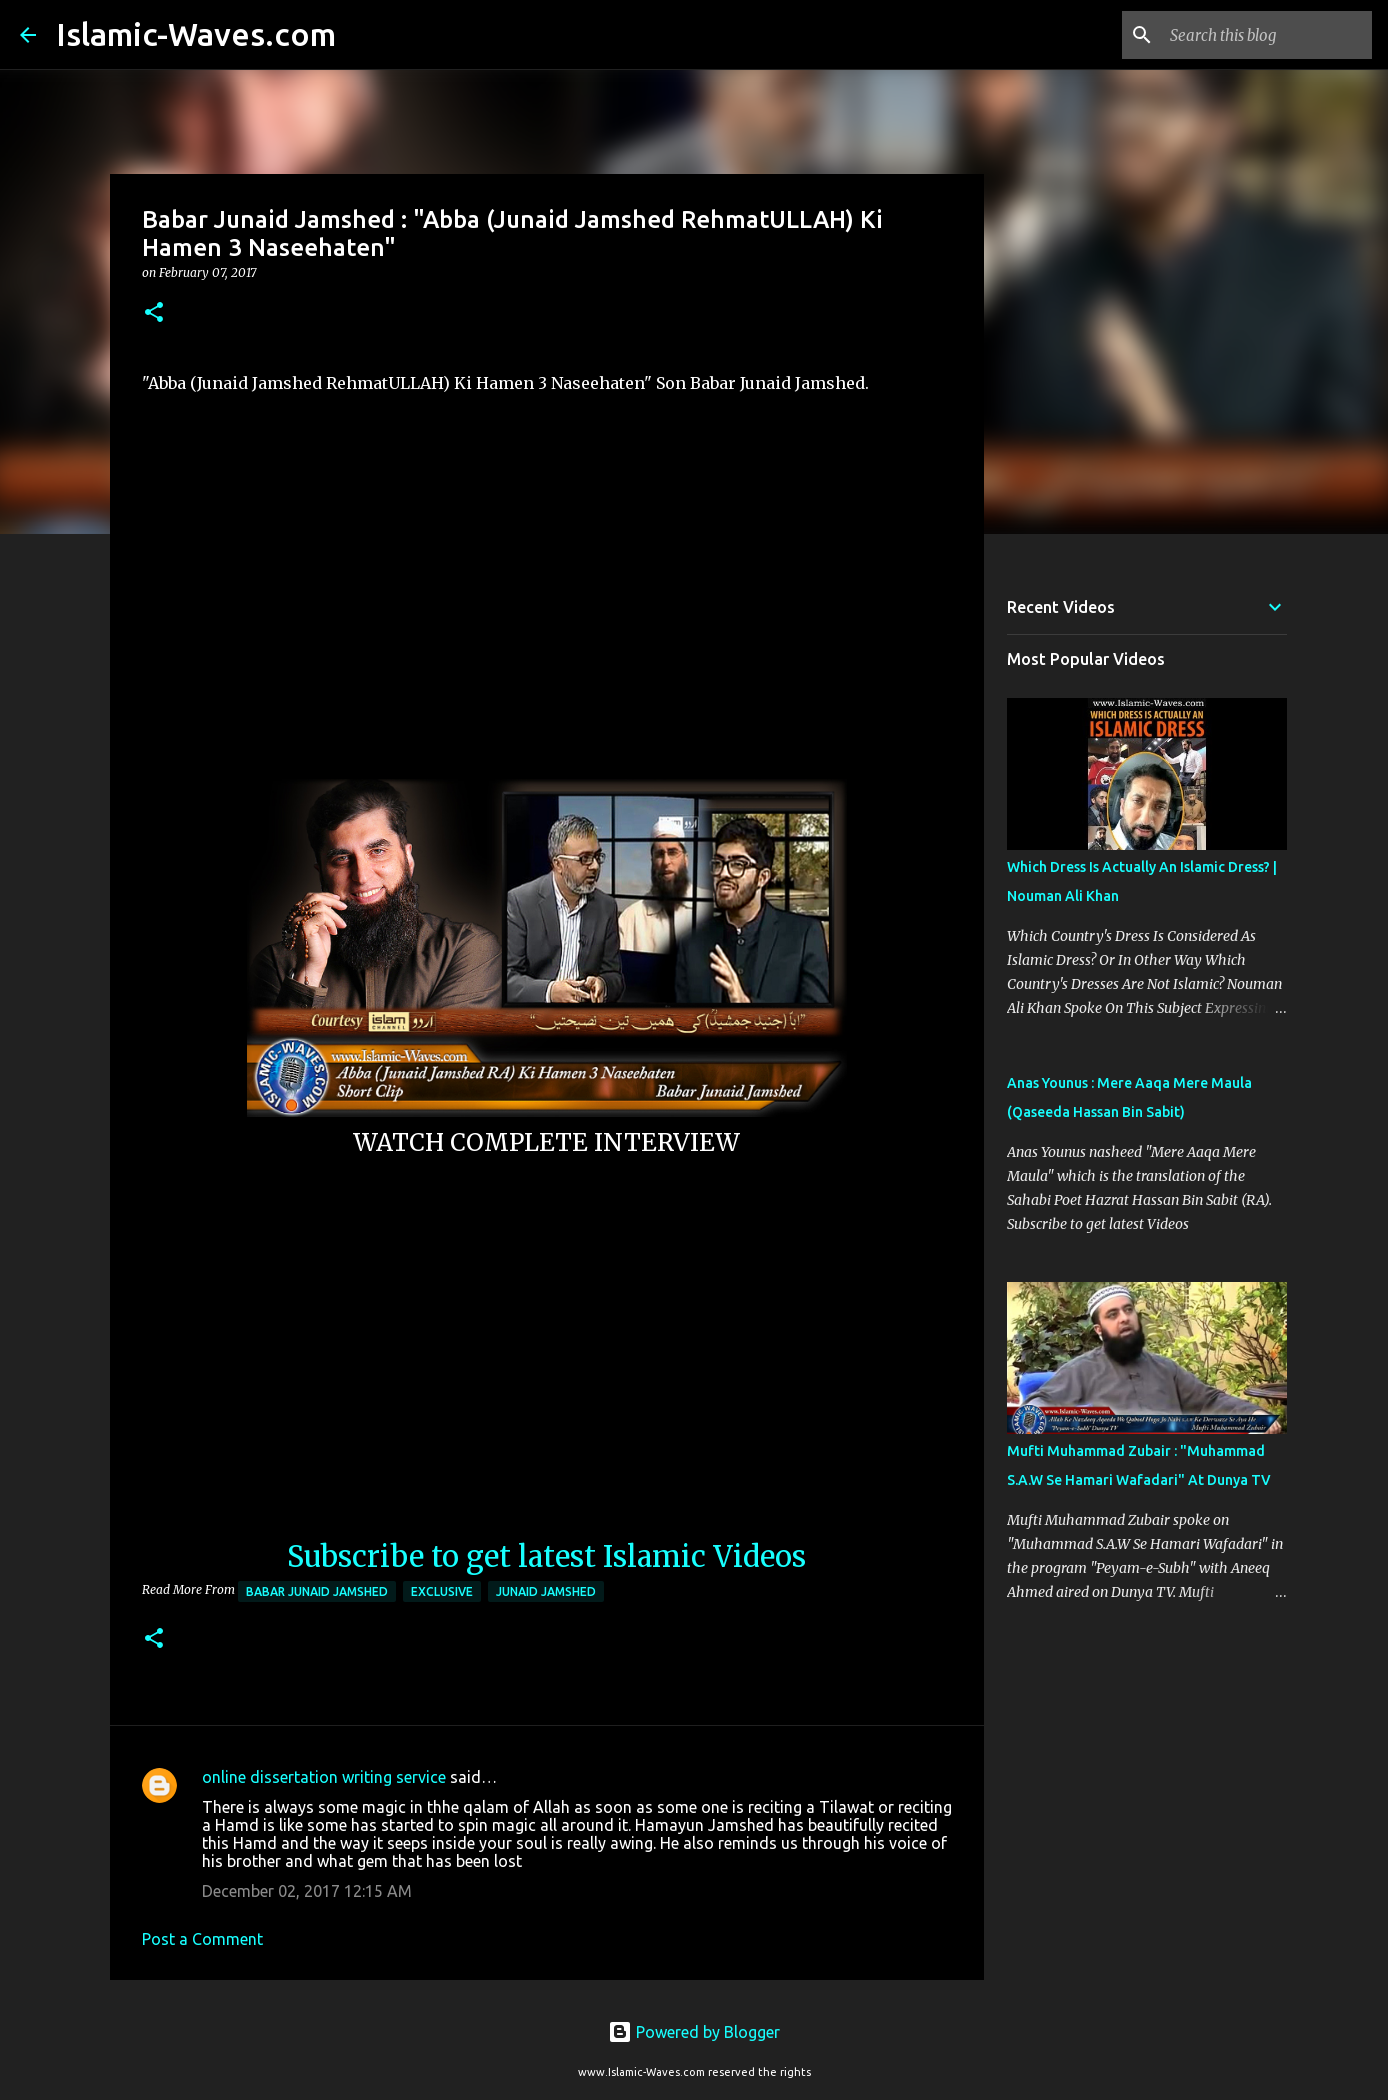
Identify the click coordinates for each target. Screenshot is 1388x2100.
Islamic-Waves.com (196, 34)
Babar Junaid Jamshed (317, 1591)
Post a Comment (202, 1939)
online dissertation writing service (324, 1777)
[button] (154, 313)
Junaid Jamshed (546, 1591)
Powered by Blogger (694, 2032)
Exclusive (442, 1591)
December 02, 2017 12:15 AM (307, 1891)
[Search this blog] (1267, 35)
